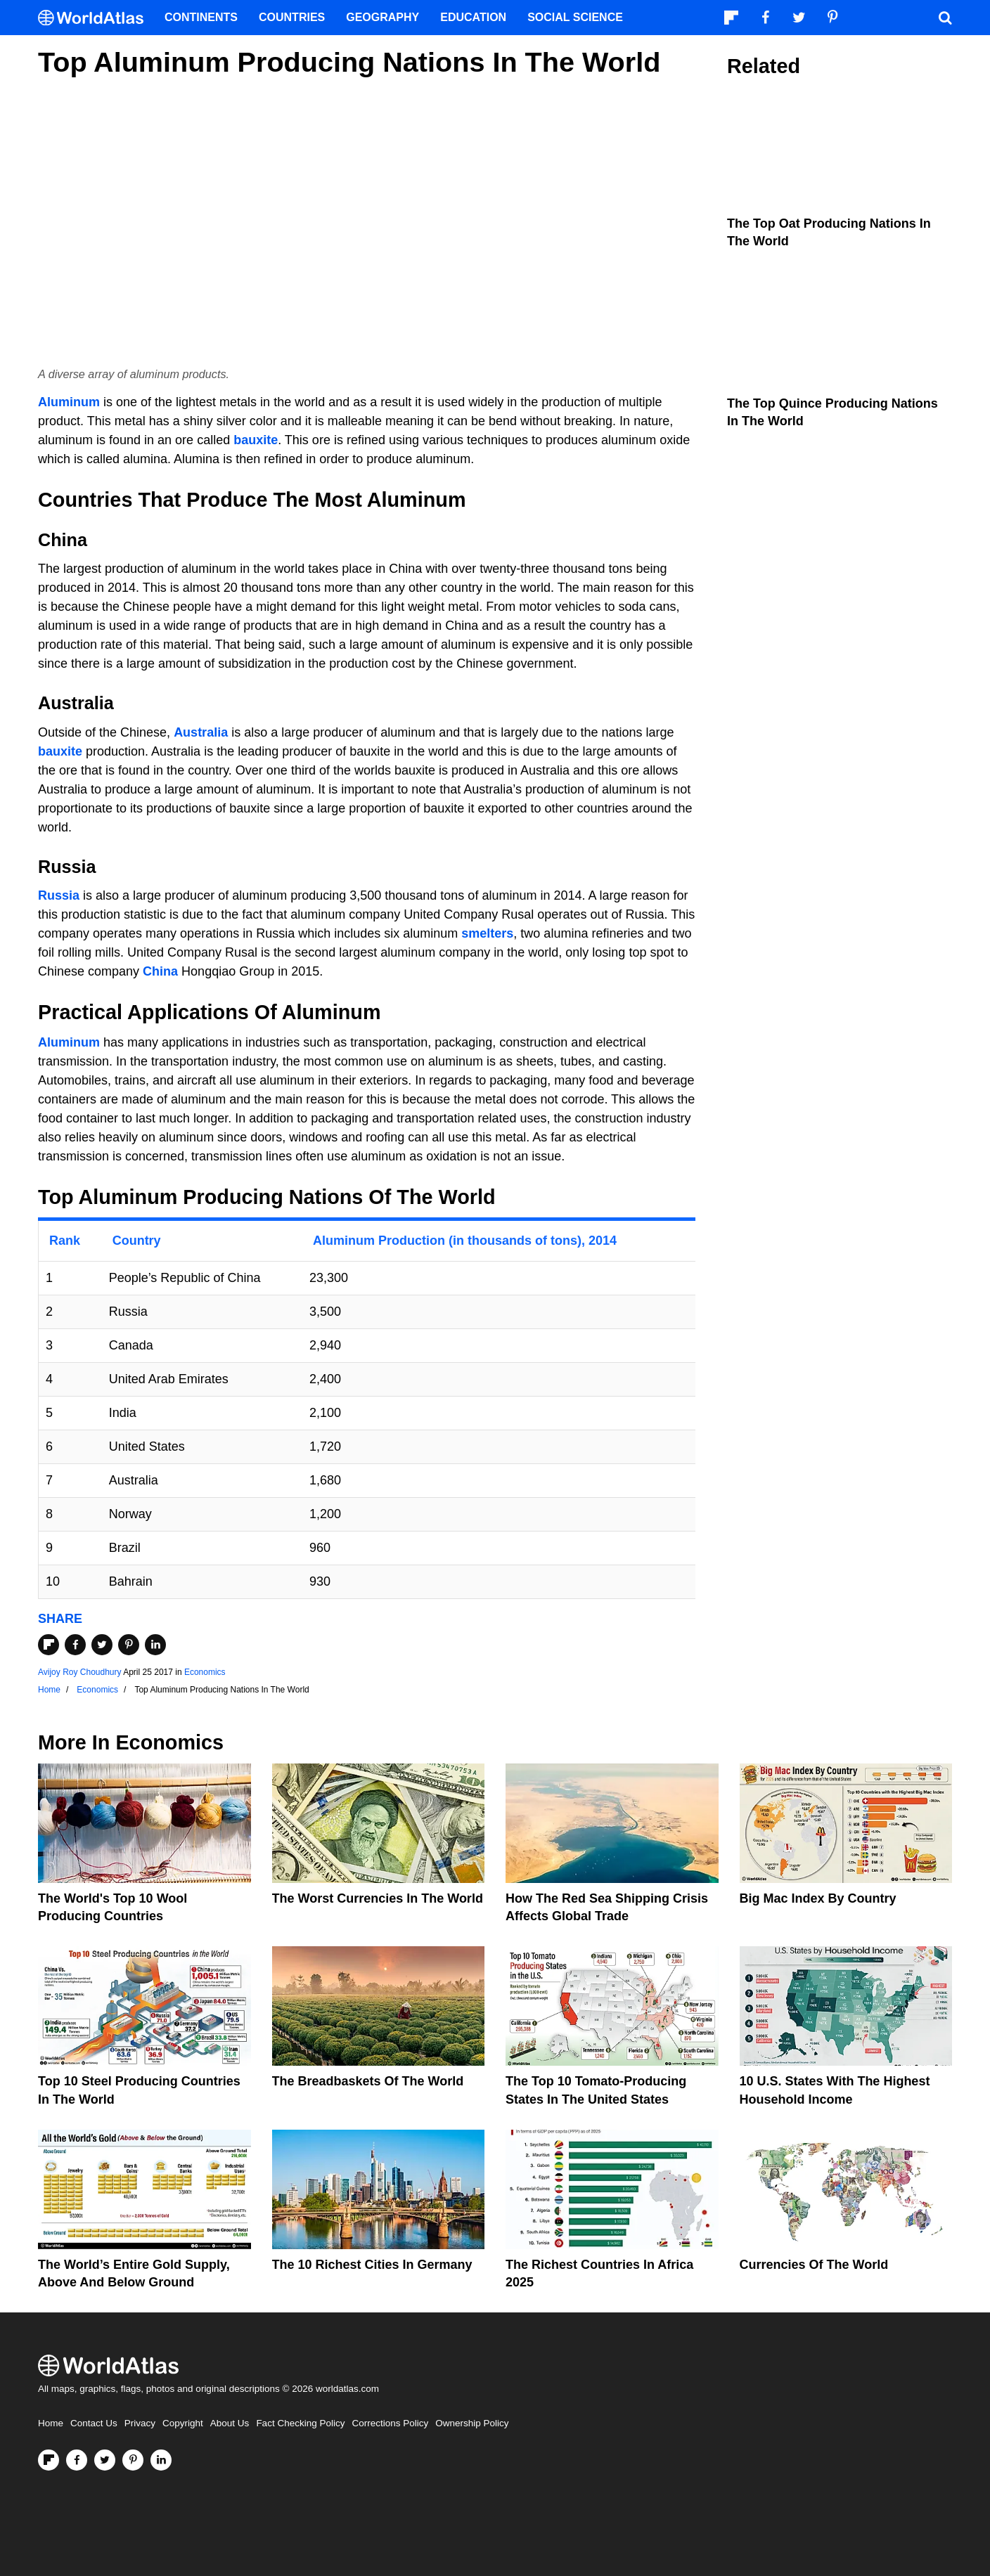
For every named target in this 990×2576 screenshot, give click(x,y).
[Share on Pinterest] (128, 1644)
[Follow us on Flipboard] (48, 2460)
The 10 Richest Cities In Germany (372, 2265)
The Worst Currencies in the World (377, 1898)
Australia (201, 732)
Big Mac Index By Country (818, 1898)
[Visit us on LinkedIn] (161, 2460)
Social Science (575, 17)
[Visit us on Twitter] (104, 2460)
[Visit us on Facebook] (76, 2460)
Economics (205, 1672)
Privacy (139, 2423)
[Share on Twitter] (101, 1644)
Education (473, 17)
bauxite (255, 440)
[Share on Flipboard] (48, 1644)
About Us (230, 2423)
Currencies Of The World (814, 2265)
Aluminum (69, 402)
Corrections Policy (390, 2423)
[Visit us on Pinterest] (132, 2460)
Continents (201, 17)
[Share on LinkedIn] (155, 1644)
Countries (292, 17)
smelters (487, 933)
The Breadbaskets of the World (368, 2081)
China (160, 971)
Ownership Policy (471, 2423)
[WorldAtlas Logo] (96, 18)
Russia (58, 895)
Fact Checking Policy (300, 2423)
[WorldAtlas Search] (945, 17)
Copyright (182, 2423)
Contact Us (93, 2423)
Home (50, 2423)
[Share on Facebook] (75, 1644)
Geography (382, 17)
